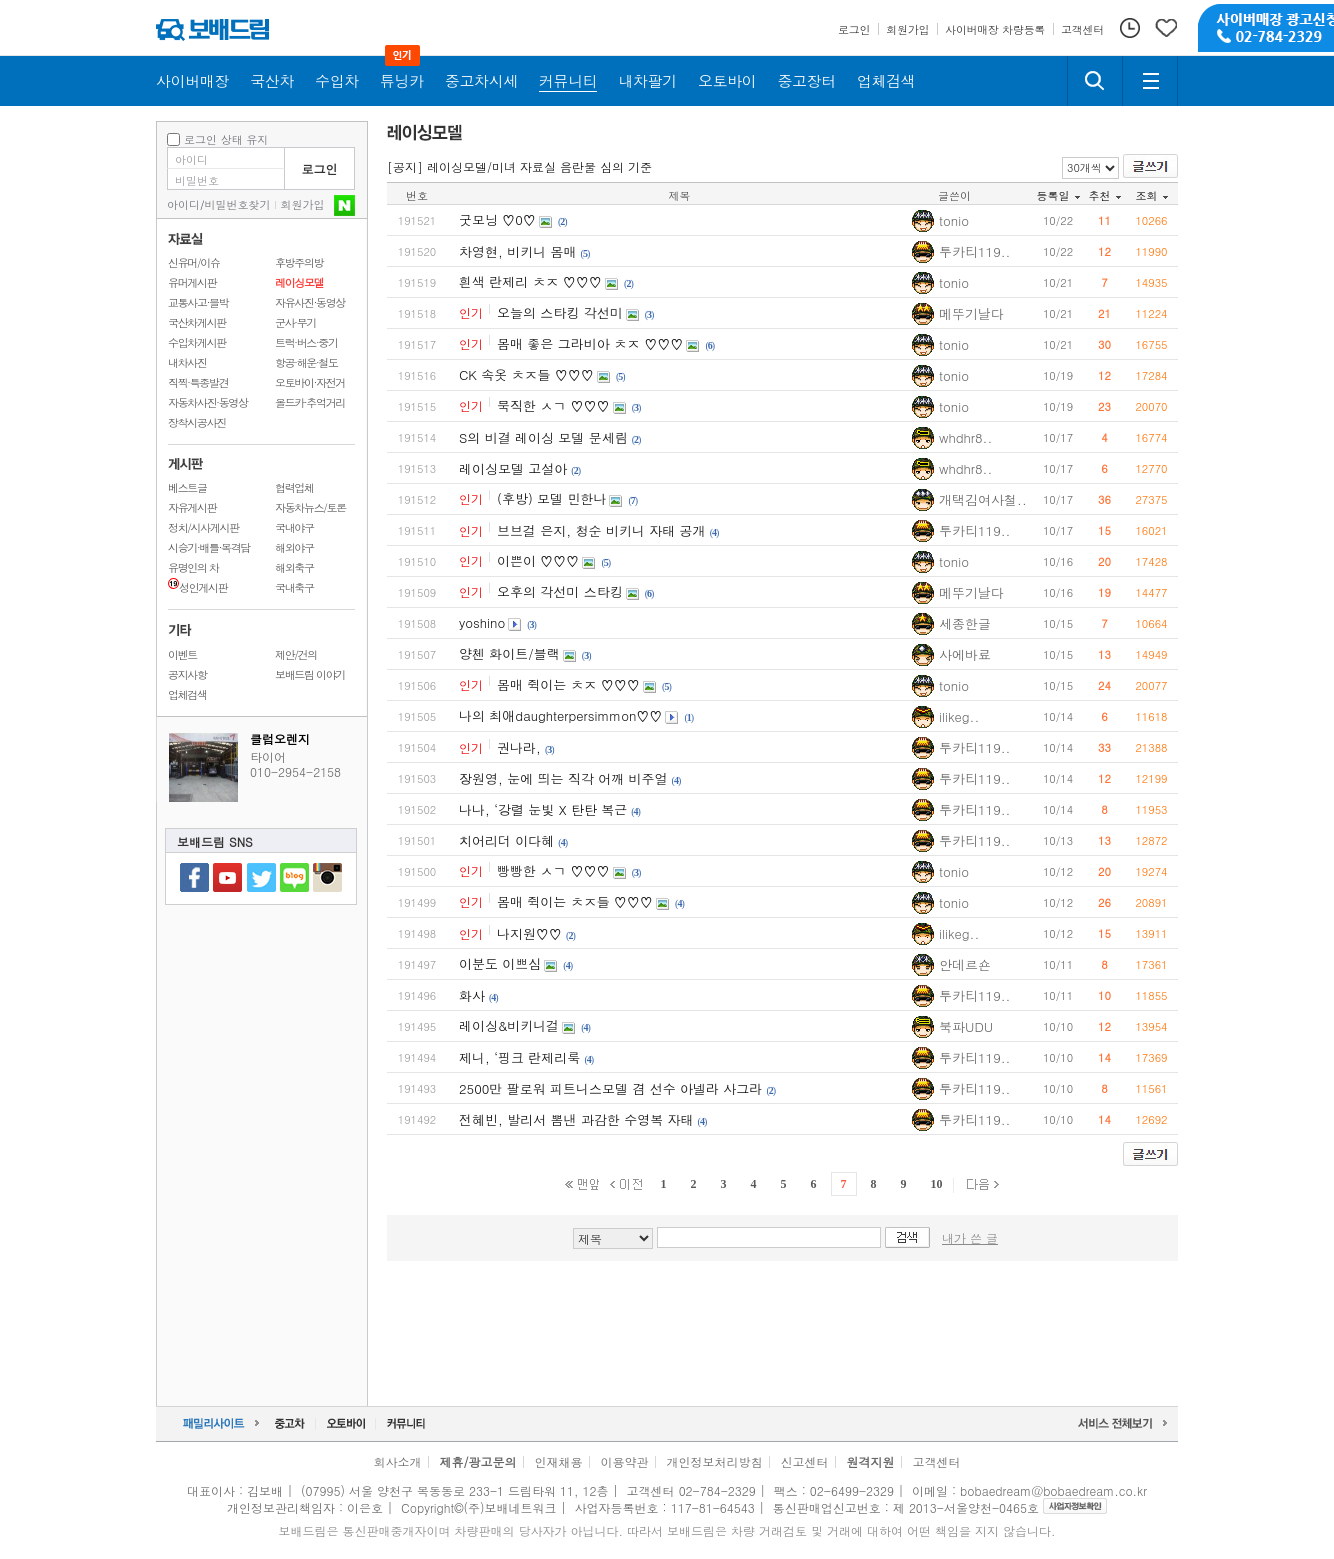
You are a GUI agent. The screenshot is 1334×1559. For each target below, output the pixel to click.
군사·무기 (295, 322)
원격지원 (871, 1461)
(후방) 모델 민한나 (551, 498)
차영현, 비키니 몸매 (518, 251)
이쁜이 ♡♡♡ (538, 560)
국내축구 (294, 587)
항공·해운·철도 (306, 362)
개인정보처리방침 (715, 1461)
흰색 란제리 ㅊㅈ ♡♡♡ (530, 281)
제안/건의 (296, 654)
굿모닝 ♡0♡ (497, 219)
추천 (1105, 195)
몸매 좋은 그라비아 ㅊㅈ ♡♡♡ (590, 343)
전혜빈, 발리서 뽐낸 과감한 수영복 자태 (576, 1119)
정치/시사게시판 (203, 527)
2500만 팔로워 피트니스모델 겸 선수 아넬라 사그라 (610, 1088)
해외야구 (294, 547)
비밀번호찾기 (238, 204)
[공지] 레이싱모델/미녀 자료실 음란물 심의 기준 (519, 166)
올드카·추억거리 (310, 402)
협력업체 (294, 487)
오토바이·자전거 (310, 382)
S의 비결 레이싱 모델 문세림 (543, 437)
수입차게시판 (197, 342)
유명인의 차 (193, 567)
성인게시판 (197, 587)
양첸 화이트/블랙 (509, 653)
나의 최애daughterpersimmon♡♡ (560, 715)
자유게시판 (192, 507)
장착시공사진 (197, 422)
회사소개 (397, 1461)
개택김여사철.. (983, 499)
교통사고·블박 (198, 302)
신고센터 (805, 1461)
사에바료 (965, 654)
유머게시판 (192, 282)
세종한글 (965, 623)
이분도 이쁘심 (500, 963)
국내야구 (294, 527)
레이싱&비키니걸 (509, 1025)
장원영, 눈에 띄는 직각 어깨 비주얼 (563, 778)
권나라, (519, 747)
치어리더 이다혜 (506, 840)
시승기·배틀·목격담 (209, 547)
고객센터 (937, 1461)
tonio (954, 220)
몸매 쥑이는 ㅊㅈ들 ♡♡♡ (575, 901)
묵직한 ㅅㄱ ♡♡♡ (553, 405)
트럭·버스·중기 (306, 342)
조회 (1152, 195)
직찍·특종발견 (198, 382)
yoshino (482, 622)
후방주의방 (299, 262)
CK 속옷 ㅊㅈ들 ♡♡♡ (526, 374)
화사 (472, 995)
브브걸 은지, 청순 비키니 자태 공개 (601, 530)
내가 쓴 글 (970, 1237)
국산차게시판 (197, 322)
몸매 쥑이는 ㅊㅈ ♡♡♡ (568, 684)
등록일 (1058, 195)
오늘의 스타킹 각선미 (560, 312)
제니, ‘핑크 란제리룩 (519, 1057)
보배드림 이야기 (310, 674)
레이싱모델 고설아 (513, 468)
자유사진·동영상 (310, 302)
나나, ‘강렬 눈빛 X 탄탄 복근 (543, 809)
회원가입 (303, 204)
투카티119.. (975, 251)
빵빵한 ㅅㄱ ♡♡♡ (553, 870)
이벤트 (182, 654)
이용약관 (625, 1461)
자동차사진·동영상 (208, 402)
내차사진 (187, 362)
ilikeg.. (959, 716)
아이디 (183, 204)
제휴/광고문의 (477, 1461)
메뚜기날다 (971, 313)
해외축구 (294, 567)
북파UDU (966, 1026)
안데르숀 (965, 964)
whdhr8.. (965, 437)
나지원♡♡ (529, 933)
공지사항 (187, 674)
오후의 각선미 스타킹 (560, 591)
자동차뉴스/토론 (310, 507)
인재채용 (558, 1461)
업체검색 (187, 694)
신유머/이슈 (194, 262)
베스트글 (187, 487)
